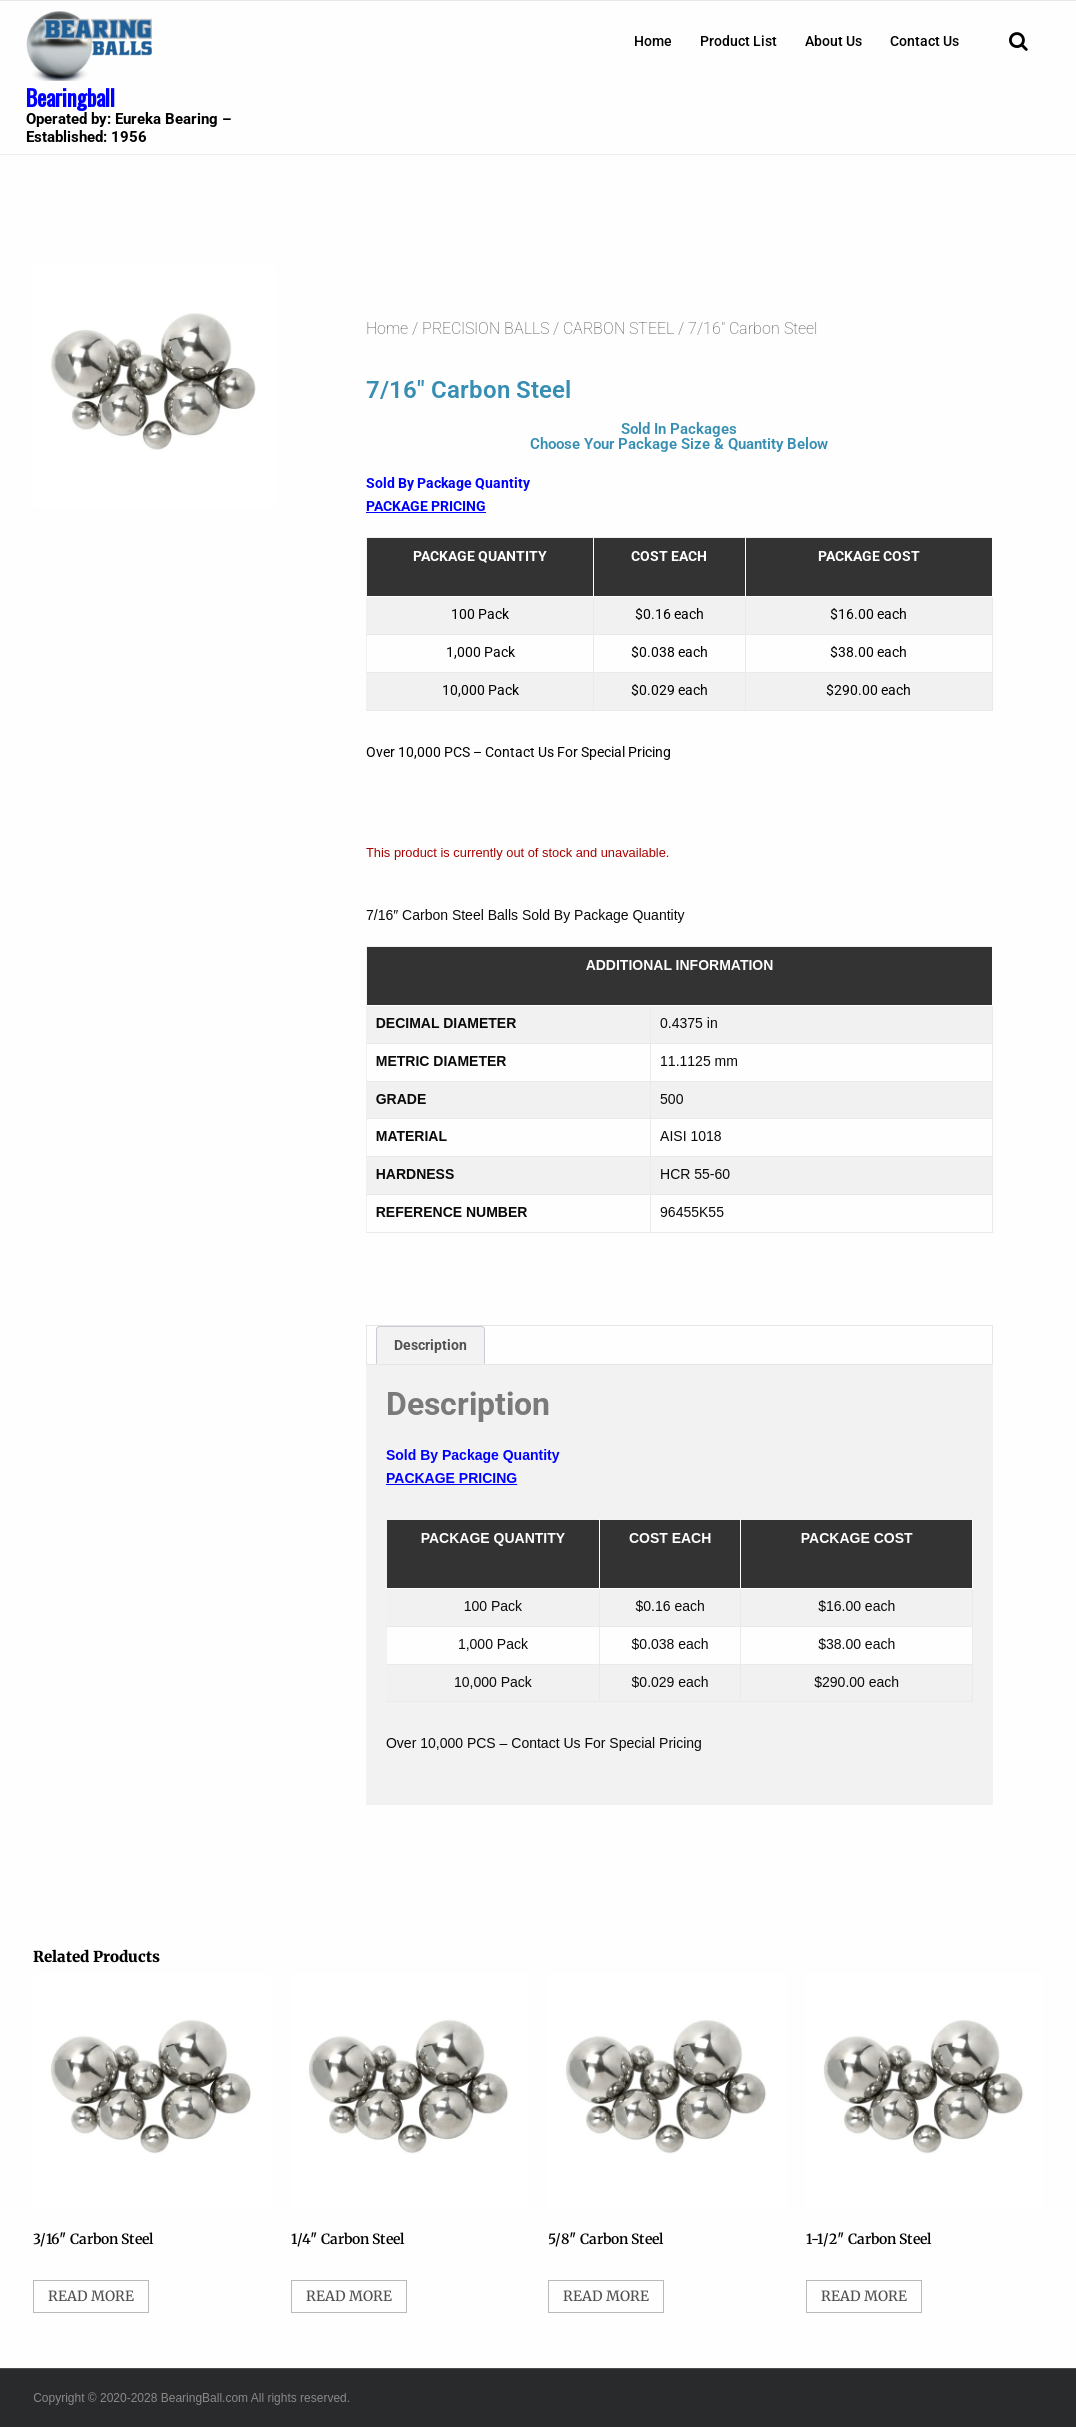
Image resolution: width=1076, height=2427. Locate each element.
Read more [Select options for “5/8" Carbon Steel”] (606, 2296)
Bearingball (70, 97)
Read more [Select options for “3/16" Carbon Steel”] (91, 2296)
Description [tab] (430, 1345)
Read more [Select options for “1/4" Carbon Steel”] (349, 2296)
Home (653, 41)
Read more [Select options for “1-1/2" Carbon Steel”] (864, 2296)
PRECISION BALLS (485, 328)
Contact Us (924, 41)
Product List (738, 41)
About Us (833, 41)
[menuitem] (653, 41)
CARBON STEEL (618, 328)
